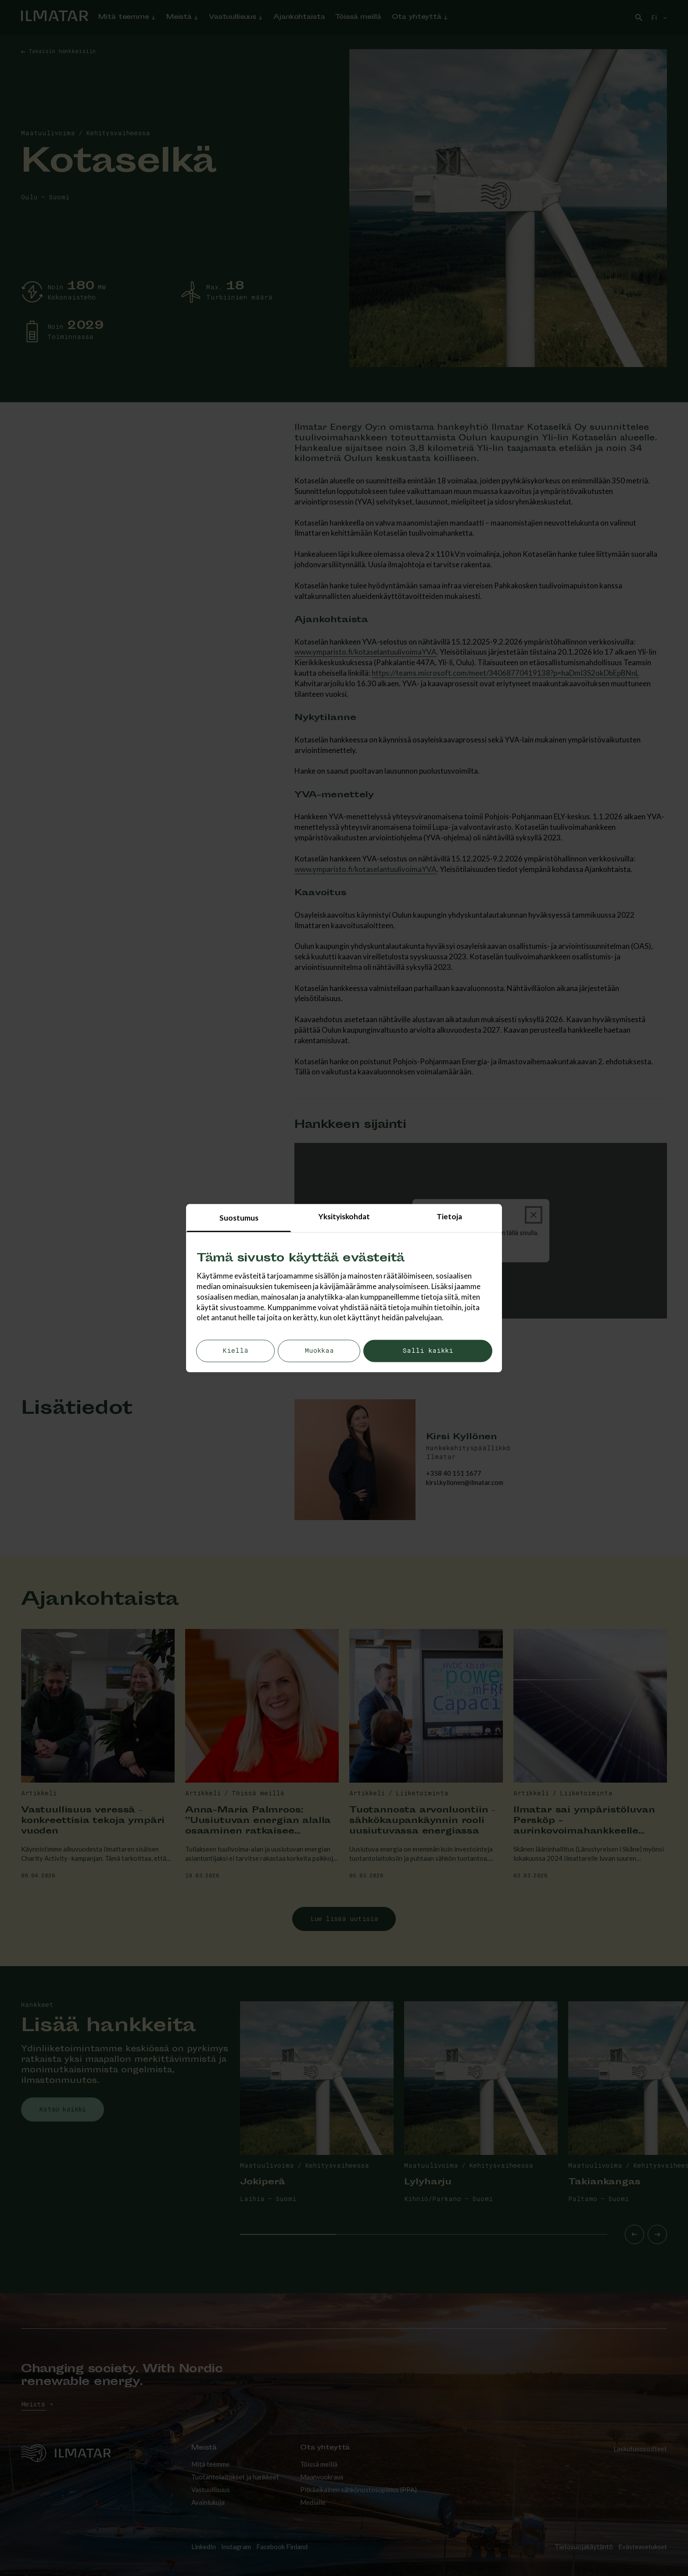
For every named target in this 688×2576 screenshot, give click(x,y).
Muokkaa (319, 1351)
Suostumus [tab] (238, 1217)
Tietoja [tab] (449, 1216)
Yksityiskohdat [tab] (344, 1216)
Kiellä (235, 1351)
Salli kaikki (427, 1351)
